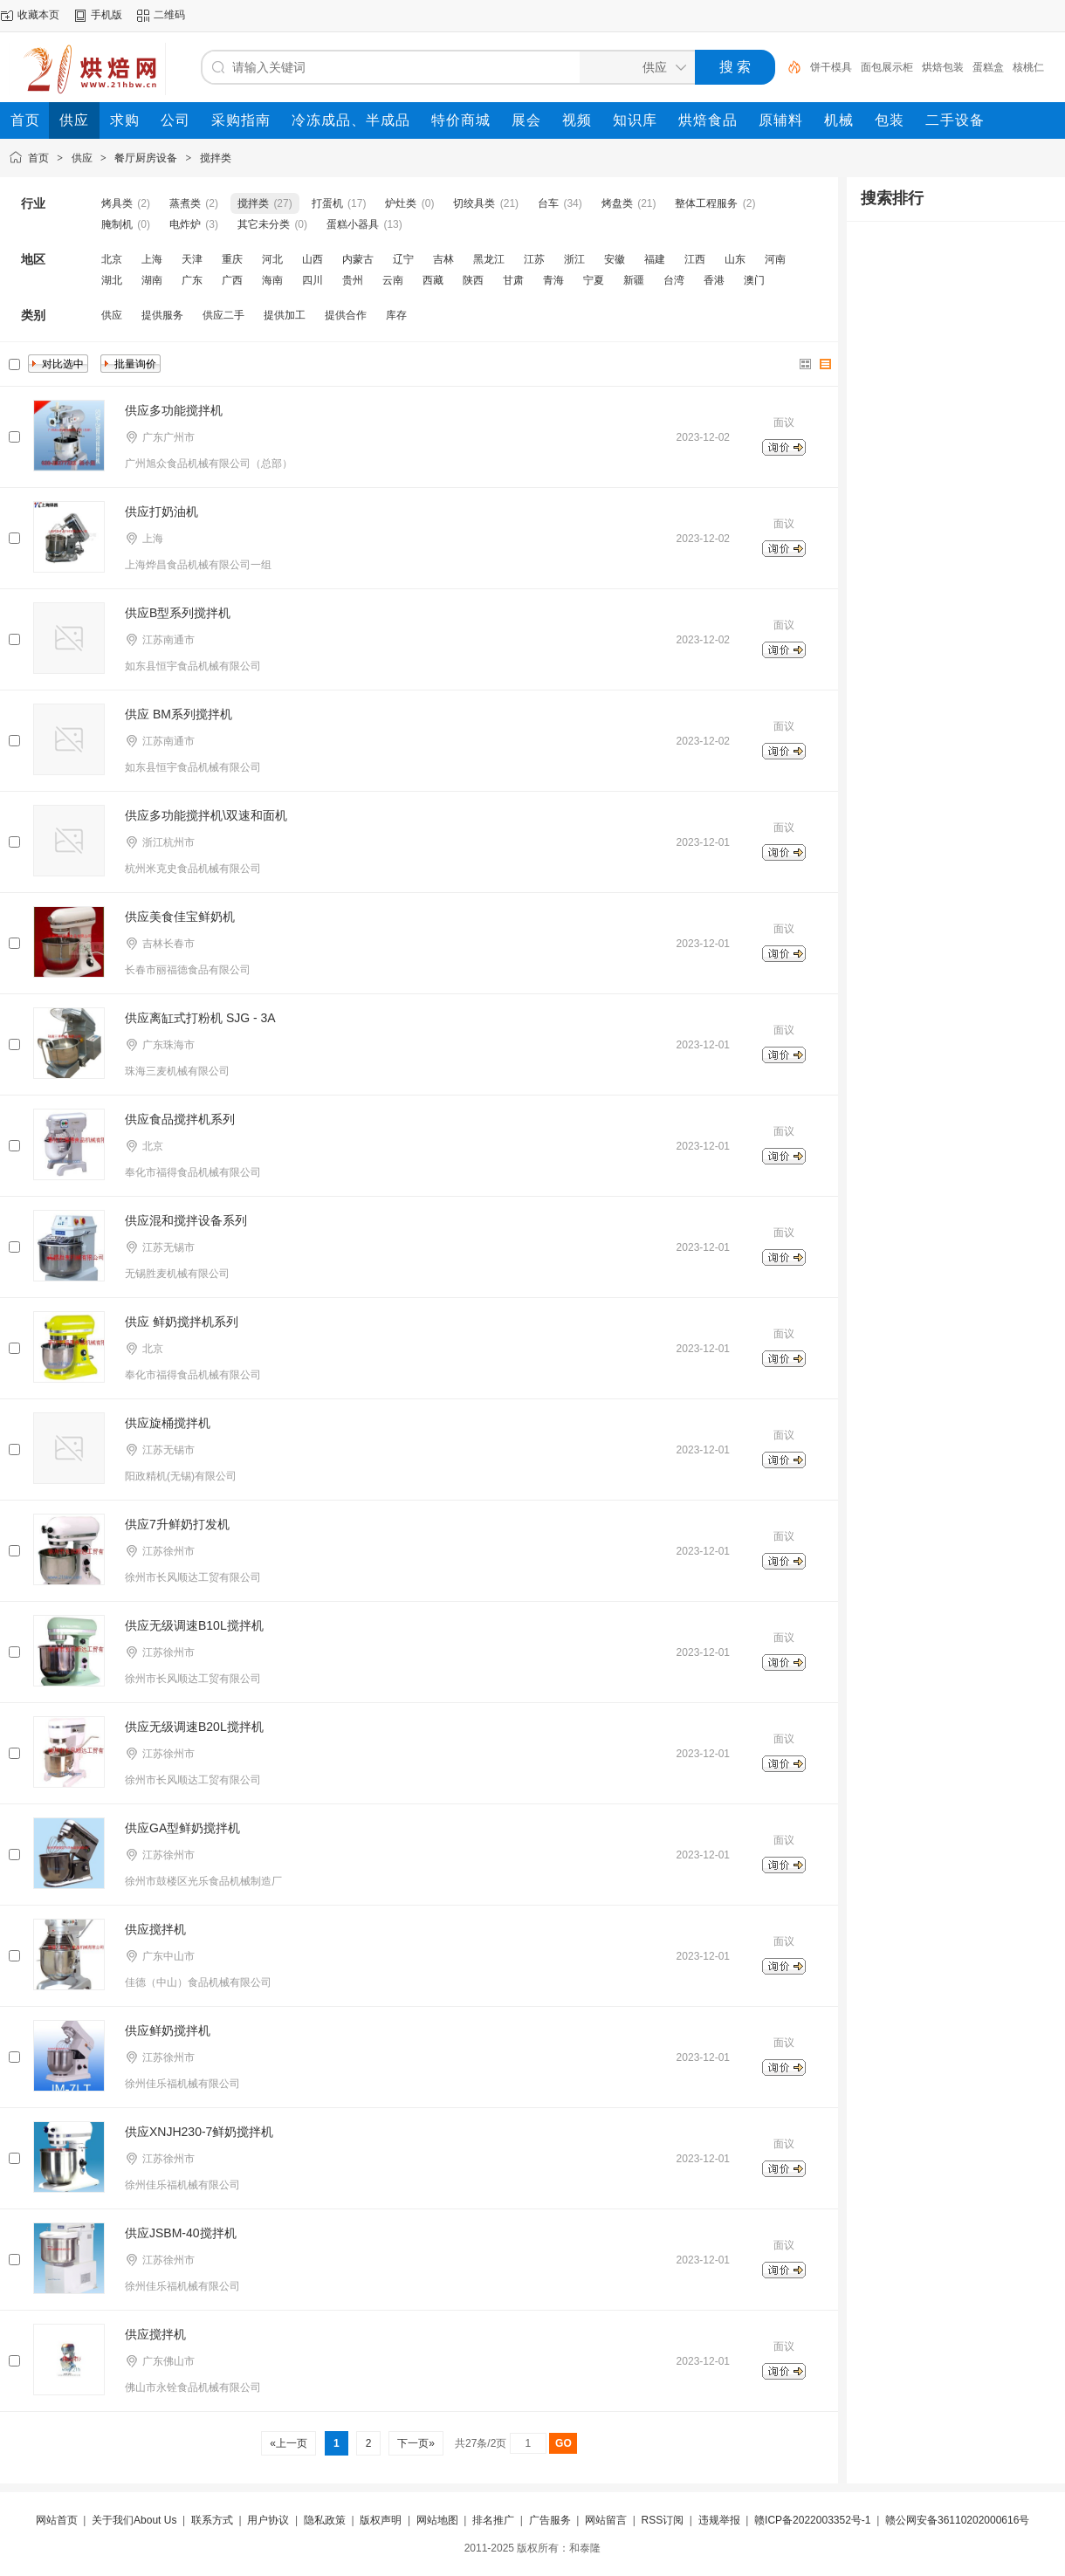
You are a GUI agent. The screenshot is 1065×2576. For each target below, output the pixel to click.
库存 (396, 315)
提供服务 (162, 315)
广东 (192, 280)
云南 (392, 280)
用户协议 (268, 2520)
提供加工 (285, 315)
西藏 (433, 280)
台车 (548, 203)
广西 (232, 280)
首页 (38, 158)
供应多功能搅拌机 (174, 410)
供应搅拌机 (155, 1929)
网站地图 (437, 2520)
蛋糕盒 (988, 67)
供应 (82, 158)
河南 (775, 259)
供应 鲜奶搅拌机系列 (181, 1322)
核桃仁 (1028, 67)
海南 (272, 280)
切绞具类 (474, 203)
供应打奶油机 (161, 512)
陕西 (473, 280)
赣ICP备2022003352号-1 (812, 2520)
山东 (735, 259)
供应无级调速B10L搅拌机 (194, 1625)
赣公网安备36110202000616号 (957, 2520)
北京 (111, 259)
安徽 (614, 259)
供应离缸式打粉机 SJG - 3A (200, 1018)
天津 (192, 259)
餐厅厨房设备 (145, 158)
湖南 (151, 280)
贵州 (352, 280)
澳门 (754, 280)
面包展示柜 (887, 67)
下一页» (416, 2443)
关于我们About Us (134, 2520)
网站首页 (57, 2520)
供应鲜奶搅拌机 (167, 2030)
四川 (312, 280)
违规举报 (719, 2520)
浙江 (574, 259)
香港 (714, 280)
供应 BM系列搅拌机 (178, 714)
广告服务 (550, 2520)
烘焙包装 (943, 67)
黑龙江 (489, 259)
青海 (553, 280)
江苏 (534, 259)
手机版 (106, 15)
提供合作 (346, 315)
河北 (272, 259)
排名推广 (493, 2520)
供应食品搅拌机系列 (180, 1119)
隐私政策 (325, 2520)
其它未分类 (263, 224)
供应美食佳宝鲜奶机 (180, 917)
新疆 (633, 280)
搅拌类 (215, 158)
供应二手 (223, 315)
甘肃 (513, 280)
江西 (694, 259)
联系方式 (212, 2520)
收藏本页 (38, 15)
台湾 (673, 280)
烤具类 (117, 203)
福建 (654, 259)
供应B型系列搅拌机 (177, 613)
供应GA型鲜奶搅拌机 (182, 1828)
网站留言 (606, 2520)
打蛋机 (327, 203)
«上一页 (288, 2443)
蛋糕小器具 (352, 224)
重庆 (232, 259)
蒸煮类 (185, 203)
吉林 (443, 259)
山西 (312, 259)
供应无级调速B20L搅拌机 (194, 1727)
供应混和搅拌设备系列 (186, 1220)
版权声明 (381, 2520)
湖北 (111, 280)
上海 (151, 259)
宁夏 (593, 280)
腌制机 (117, 224)
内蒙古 (358, 259)
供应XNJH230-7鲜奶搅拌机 (199, 2132)
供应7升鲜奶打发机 (177, 1524)
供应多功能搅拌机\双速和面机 (206, 815)
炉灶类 (400, 203)
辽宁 (403, 259)
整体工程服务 (706, 203)
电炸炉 (185, 224)
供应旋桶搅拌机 (167, 1423)
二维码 (169, 15)
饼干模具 (831, 67)
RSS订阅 (662, 2520)
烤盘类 (617, 203)
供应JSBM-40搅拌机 (181, 2233)
